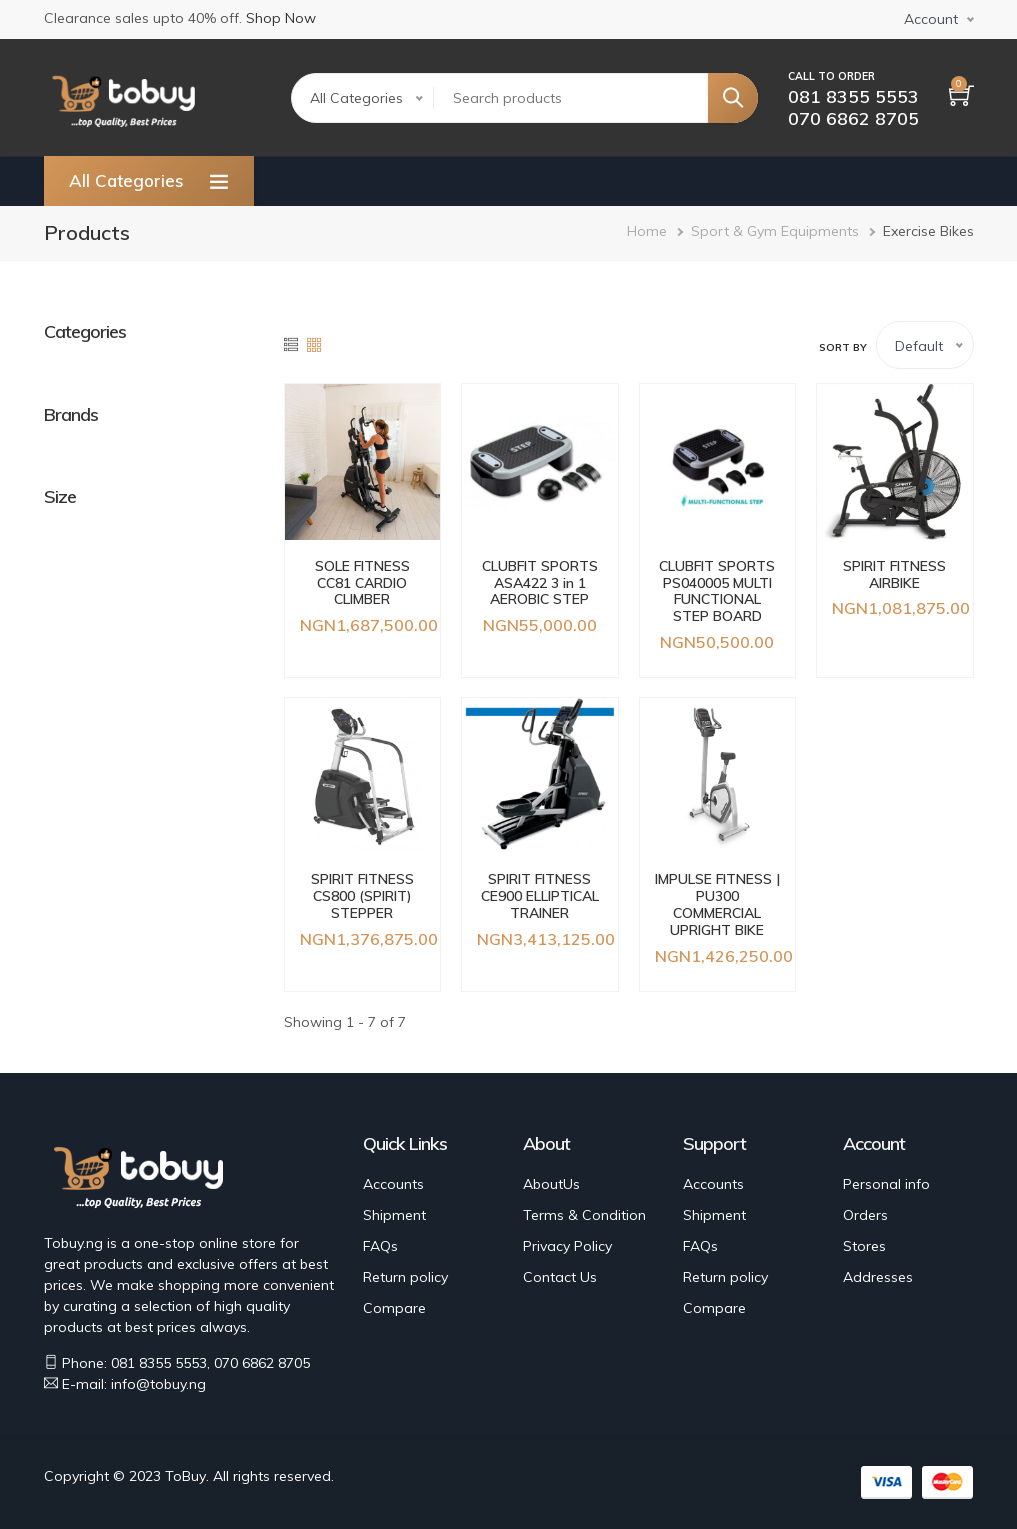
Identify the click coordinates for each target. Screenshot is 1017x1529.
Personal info (886, 1184)
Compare (394, 1308)
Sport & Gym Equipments (775, 231)
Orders (865, 1215)
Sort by (843, 347)
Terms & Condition (584, 1215)
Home (647, 231)
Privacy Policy (567, 1246)
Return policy (405, 1277)
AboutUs (551, 1184)
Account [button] (931, 19)
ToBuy (185, 1476)
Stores (864, 1246)
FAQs (380, 1246)
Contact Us (560, 1277)
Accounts (393, 1184)
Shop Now (281, 18)
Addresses (878, 1277)
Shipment (394, 1215)
